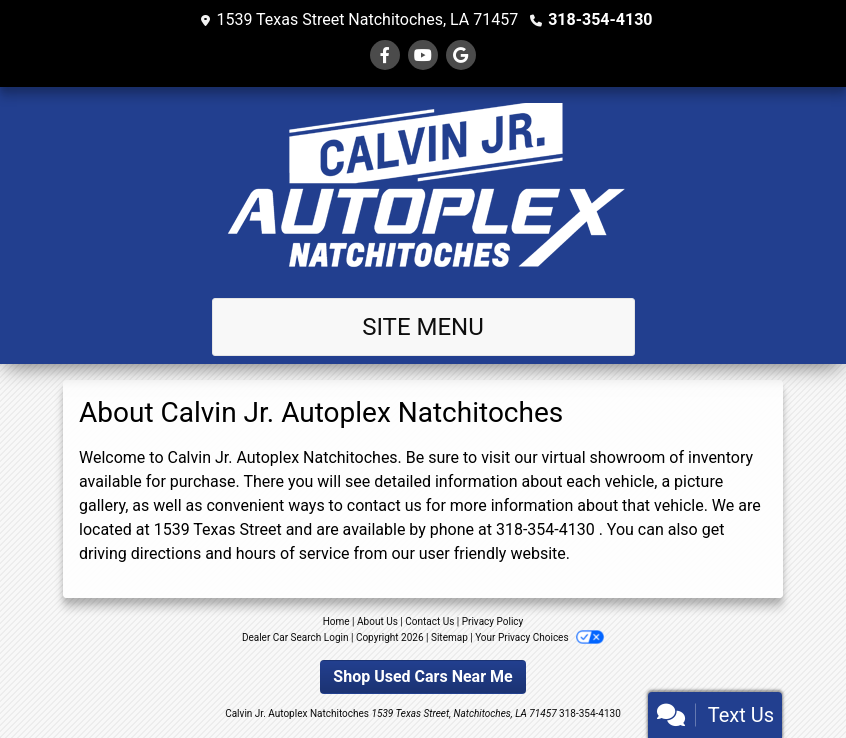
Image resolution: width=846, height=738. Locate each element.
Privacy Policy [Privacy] (493, 621)
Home (336, 621)
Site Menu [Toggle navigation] (423, 327)
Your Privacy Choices (539, 637)
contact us (384, 505)
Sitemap (449, 637)
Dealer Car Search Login (295, 637)
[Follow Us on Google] (461, 55)
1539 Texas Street (218, 529)
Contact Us (429, 621)
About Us (377, 621)
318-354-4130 (600, 19)
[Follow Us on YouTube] (423, 55)
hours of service (293, 553)
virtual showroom (604, 457)
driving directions (140, 553)
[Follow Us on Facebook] (385, 55)
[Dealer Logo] (423, 188)
